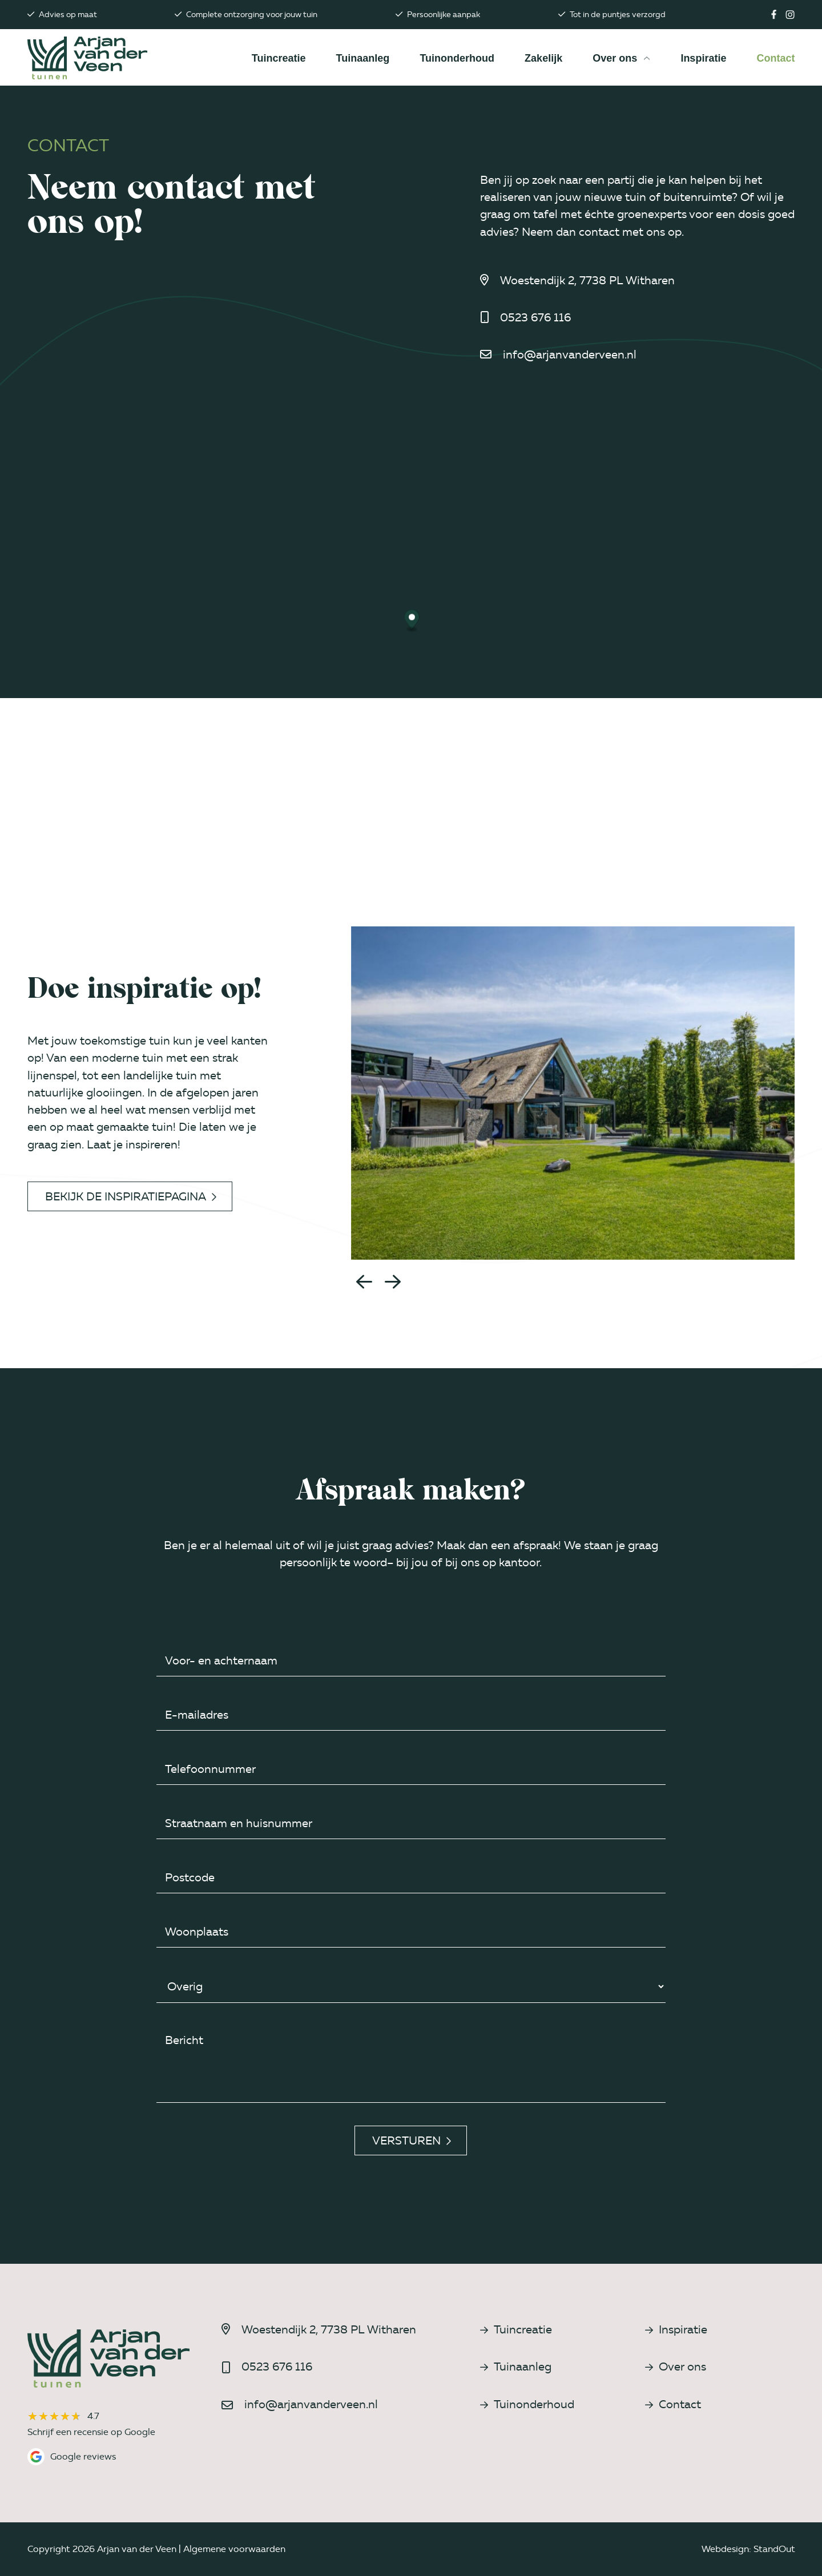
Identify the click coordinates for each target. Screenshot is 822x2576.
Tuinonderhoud (527, 2404)
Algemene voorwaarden (234, 2548)
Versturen (411, 2140)
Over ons (675, 2366)
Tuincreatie (516, 2329)
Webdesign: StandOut (748, 2548)
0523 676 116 (535, 317)
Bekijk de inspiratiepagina (130, 1196)
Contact (673, 2404)
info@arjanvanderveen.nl (569, 354)
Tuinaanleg (515, 2366)
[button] (364, 1281)
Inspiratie (676, 2329)
